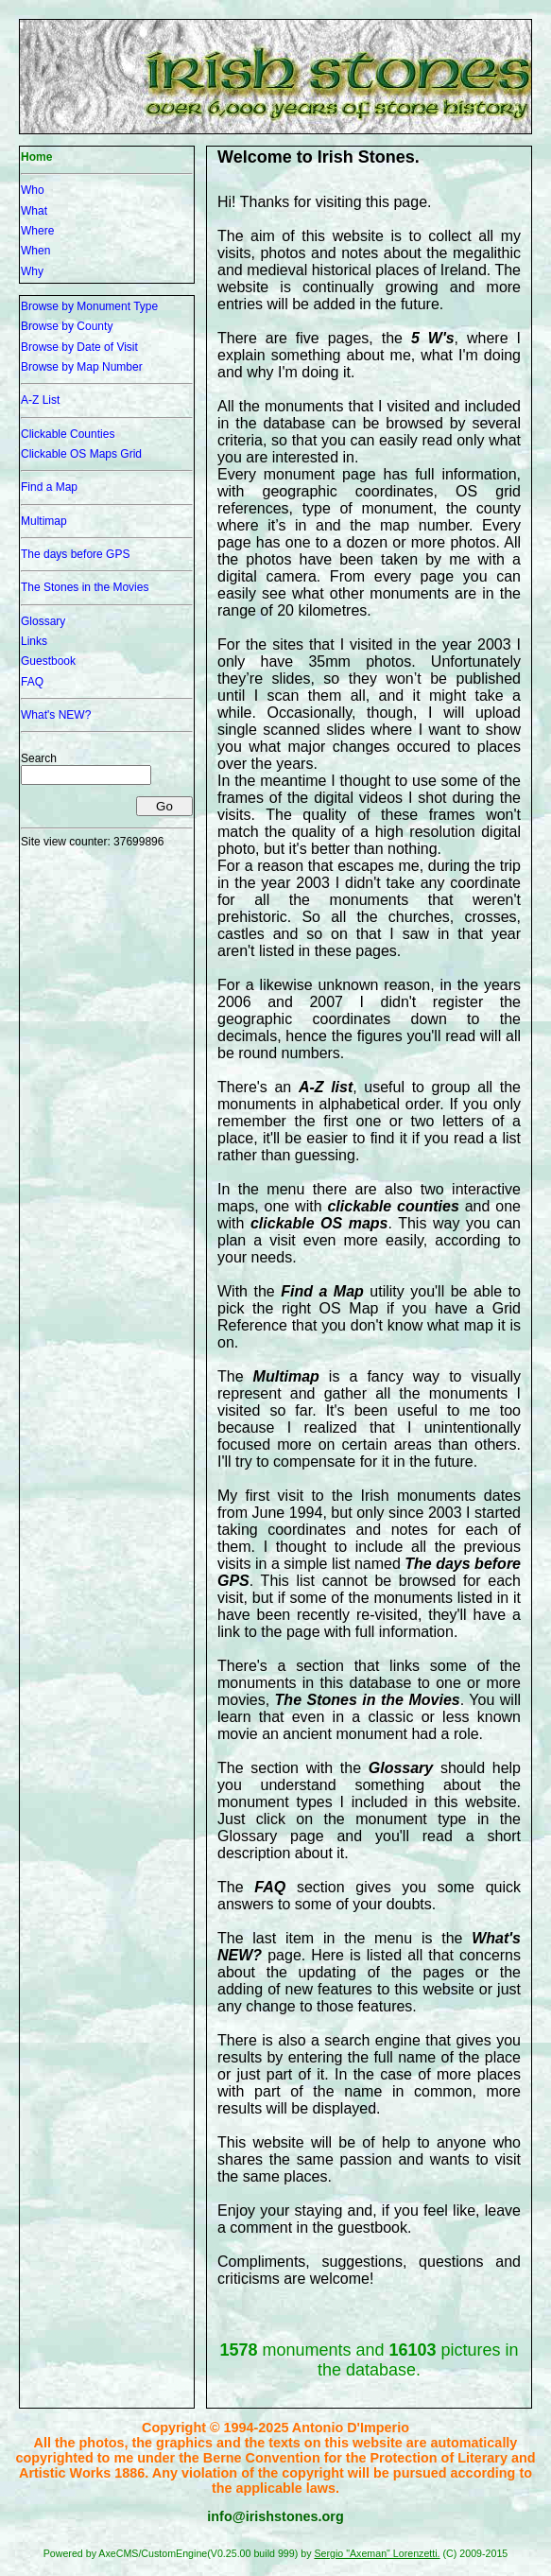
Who (32, 190)
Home (36, 157)
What (34, 211)
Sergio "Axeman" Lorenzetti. (376, 2553)
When (35, 250)
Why (32, 271)
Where (37, 230)
